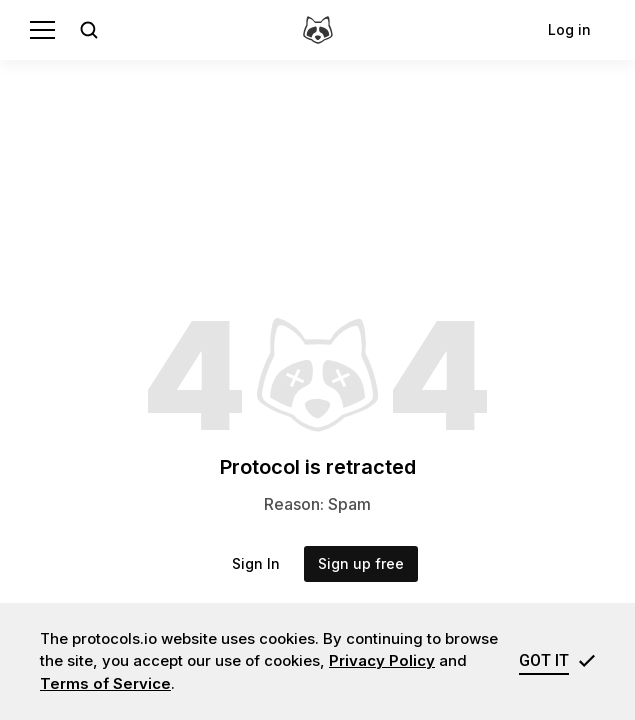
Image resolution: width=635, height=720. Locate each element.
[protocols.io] (318, 30)
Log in (569, 29)
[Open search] (89, 30)
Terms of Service (105, 683)
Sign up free (361, 563)
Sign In (256, 563)
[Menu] (42, 30)
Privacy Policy (382, 660)
